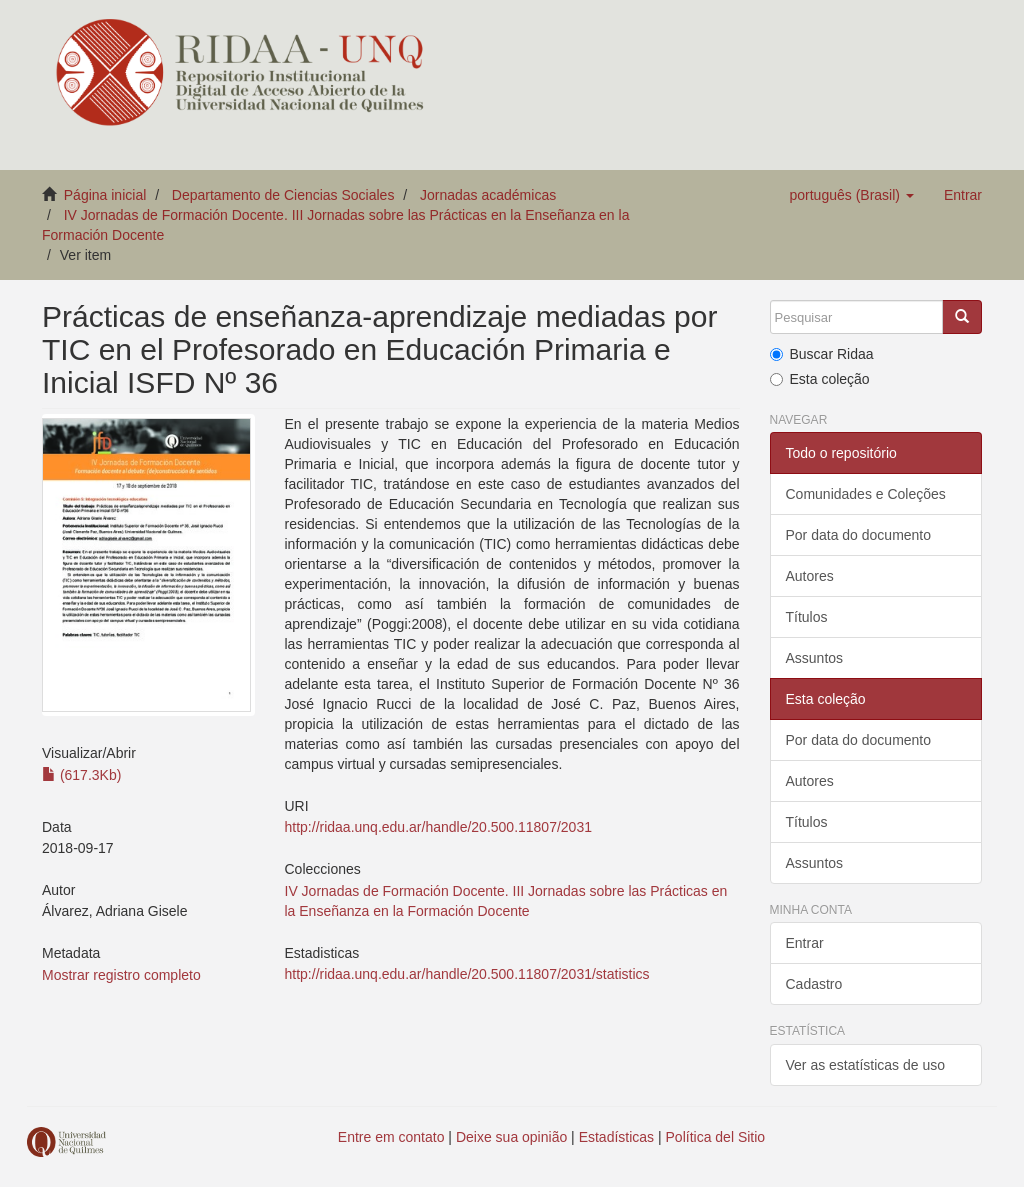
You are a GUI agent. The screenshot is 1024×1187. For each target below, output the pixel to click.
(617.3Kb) (81, 775)
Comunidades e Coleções (866, 494)
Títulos (807, 617)
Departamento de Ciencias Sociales (283, 195)
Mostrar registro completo (121, 975)
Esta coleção (820, 379)
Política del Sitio (716, 1137)
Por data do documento (859, 535)
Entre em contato (391, 1137)
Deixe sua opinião (511, 1137)
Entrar (805, 943)
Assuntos (815, 658)
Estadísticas (616, 1137)
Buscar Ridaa (822, 354)
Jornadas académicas (488, 195)
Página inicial (105, 195)
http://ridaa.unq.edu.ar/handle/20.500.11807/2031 (438, 827)
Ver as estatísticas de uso (866, 1065)
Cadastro (814, 984)
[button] (851, 195)
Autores (810, 576)
